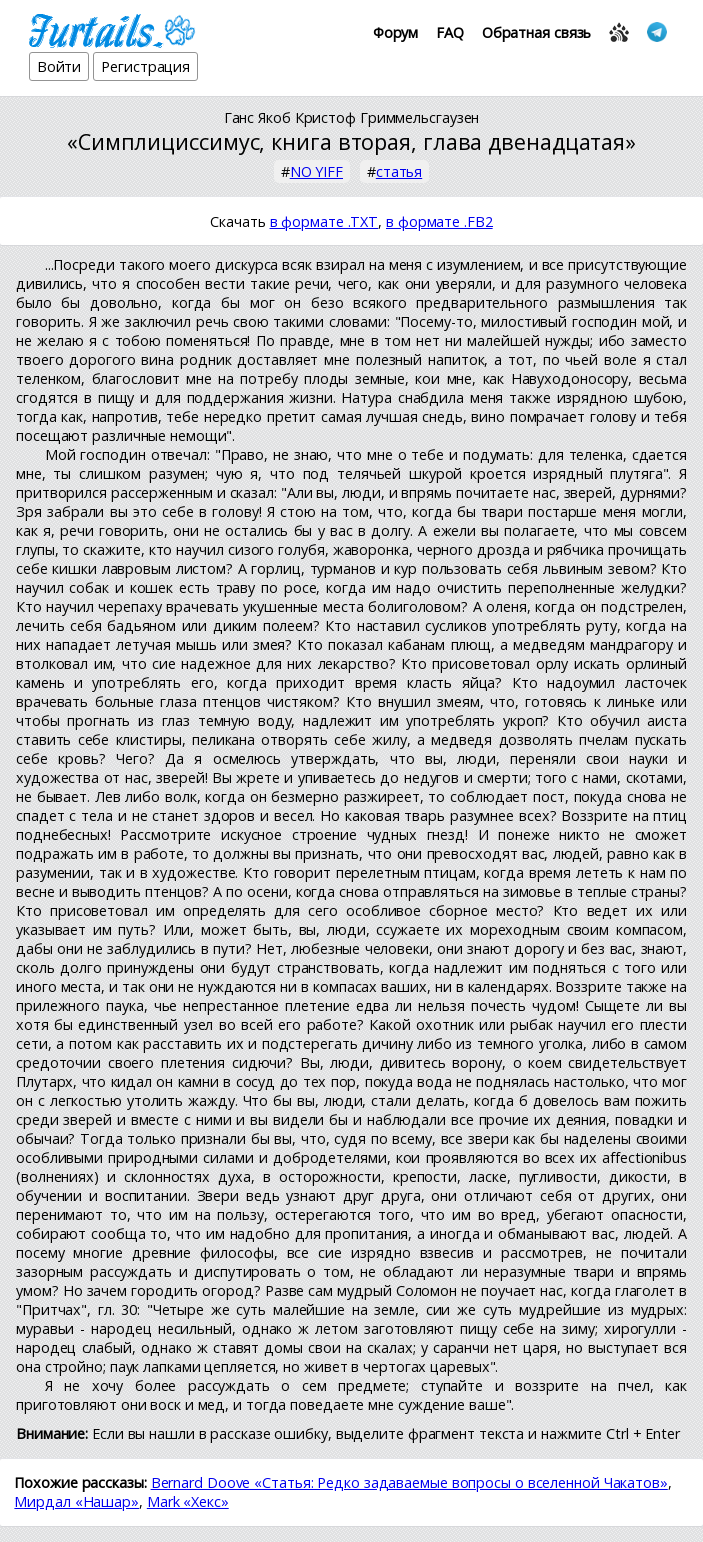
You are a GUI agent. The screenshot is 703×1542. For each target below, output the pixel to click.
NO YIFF (316, 171)
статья (399, 171)
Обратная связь (537, 32)
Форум (396, 32)
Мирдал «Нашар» (76, 1501)
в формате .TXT (324, 221)
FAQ (450, 32)
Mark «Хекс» (188, 1501)
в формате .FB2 (439, 221)
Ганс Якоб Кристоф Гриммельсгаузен (352, 117)
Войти (59, 66)
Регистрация (145, 66)
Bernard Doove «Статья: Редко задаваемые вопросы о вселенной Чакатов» (409, 1482)
